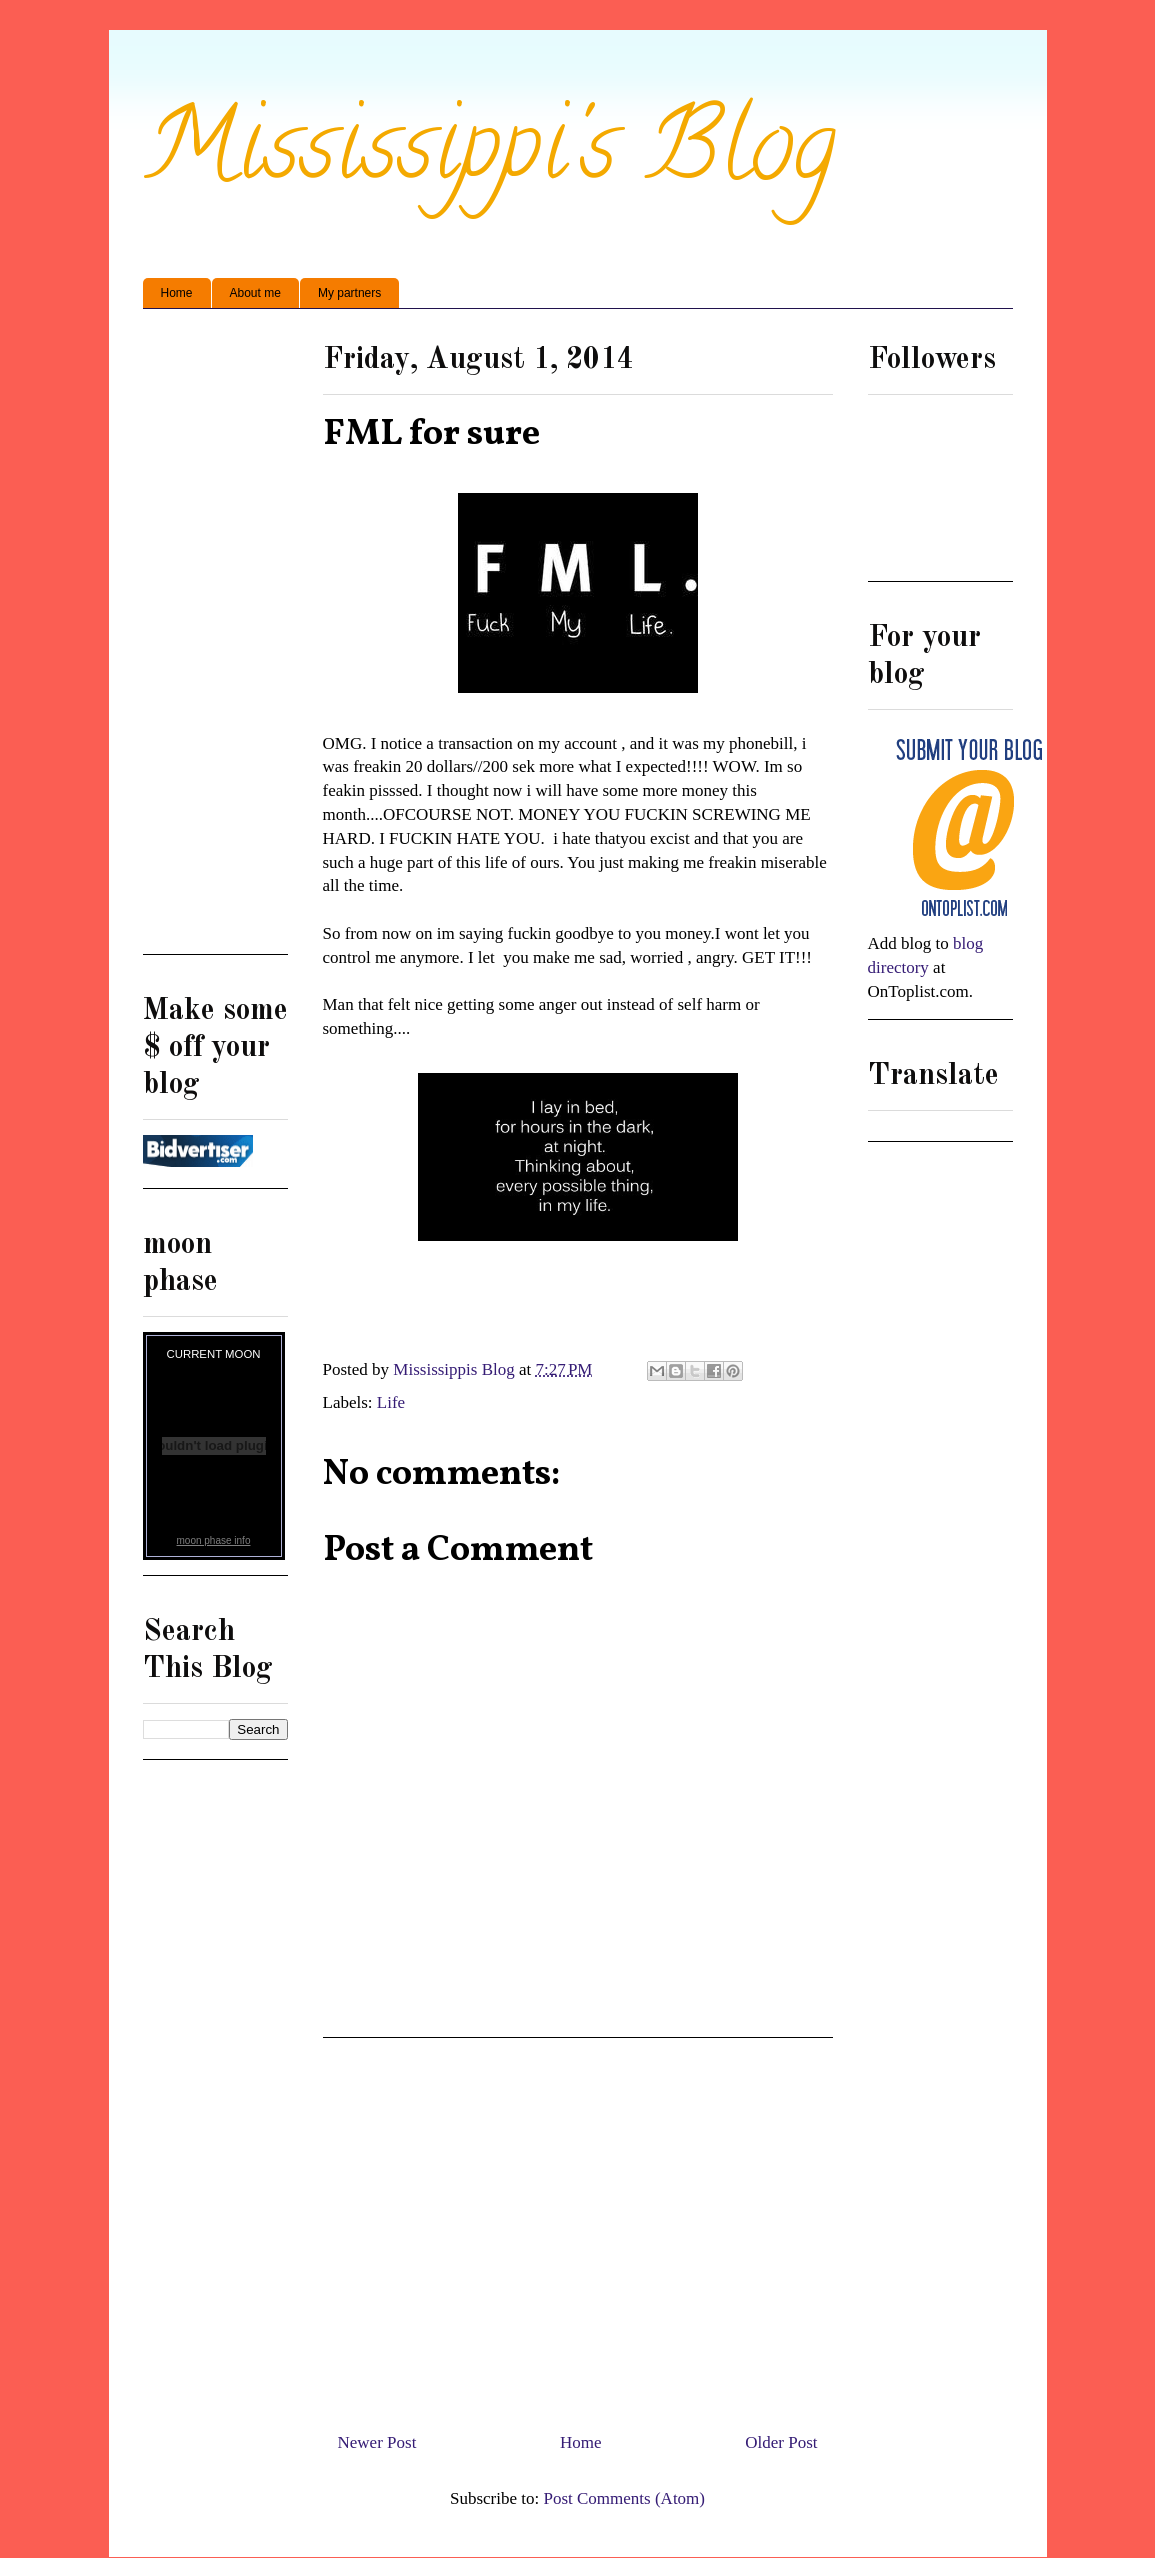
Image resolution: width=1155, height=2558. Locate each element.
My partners (349, 293)
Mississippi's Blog (489, 156)
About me (255, 293)
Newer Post (377, 2442)
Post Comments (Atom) (624, 2498)
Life (391, 1402)
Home (177, 293)
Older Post (781, 2442)
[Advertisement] (578, 2227)
